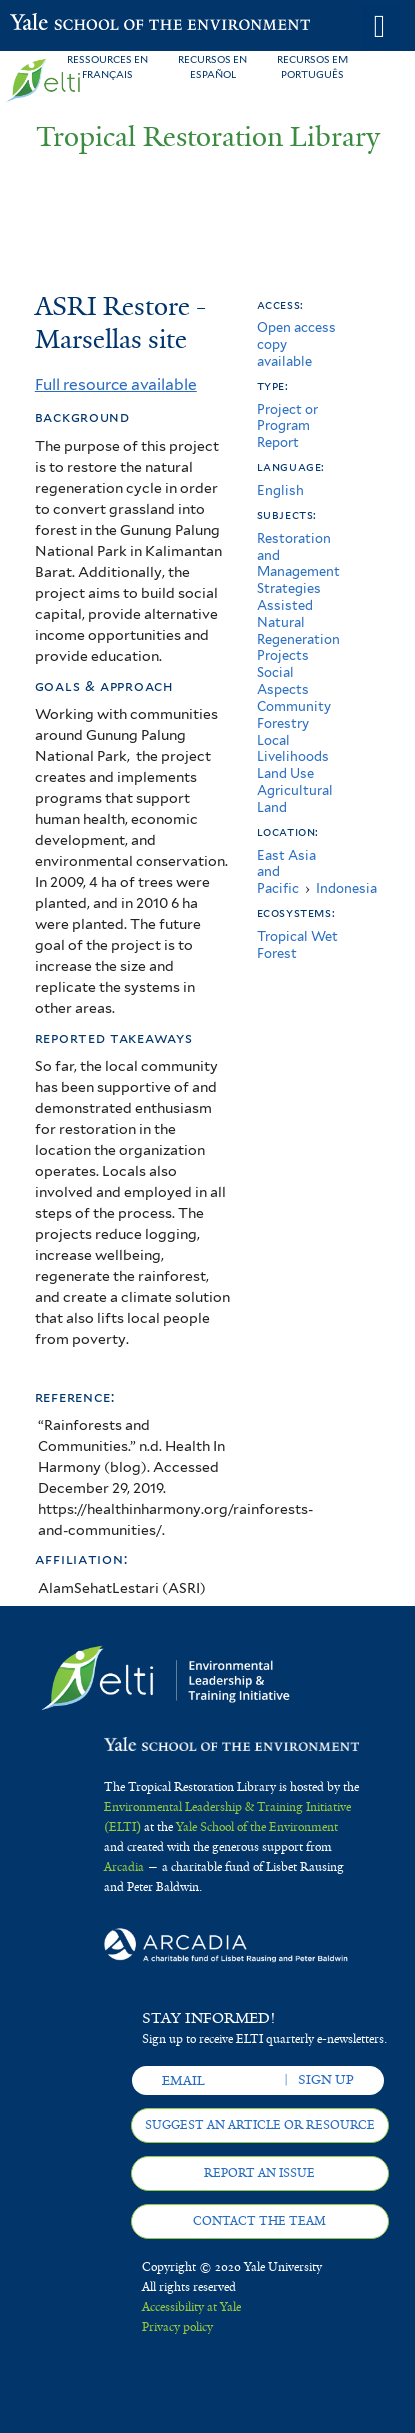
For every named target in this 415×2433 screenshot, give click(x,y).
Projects (283, 655)
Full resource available (116, 384)
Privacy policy (177, 2327)
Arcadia (124, 1867)
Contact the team (259, 2221)
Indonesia (346, 888)
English (280, 490)
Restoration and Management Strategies (298, 563)
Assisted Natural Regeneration (298, 622)
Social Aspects (283, 681)
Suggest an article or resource (260, 2125)
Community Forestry (294, 715)
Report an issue (259, 2173)
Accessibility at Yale (191, 2307)
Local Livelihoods (293, 749)
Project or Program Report (287, 426)
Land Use (285, 773)
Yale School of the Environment (59, 24)
